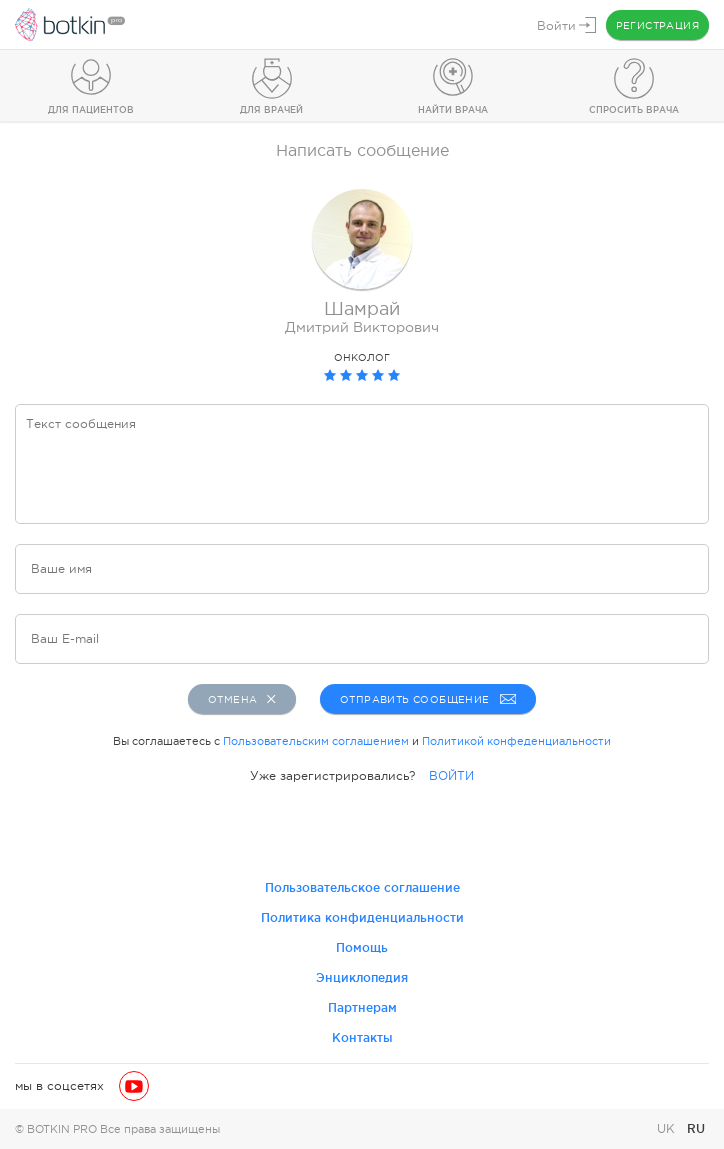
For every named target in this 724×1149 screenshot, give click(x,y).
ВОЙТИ (451, 776)
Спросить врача (634, 110)
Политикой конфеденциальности (516, 741)
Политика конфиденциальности (362, 917)
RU (696, 1128)
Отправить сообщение (426, 699)
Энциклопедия (362, 977)
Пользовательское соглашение (362, 887)
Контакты (362, 1037)
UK (668, 1129)
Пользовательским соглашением (316, 741)
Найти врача (453, 110)
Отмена (242, 699)
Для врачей (271, 110)
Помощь (362, 947)
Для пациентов (91, 110)
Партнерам (362, 1007)
